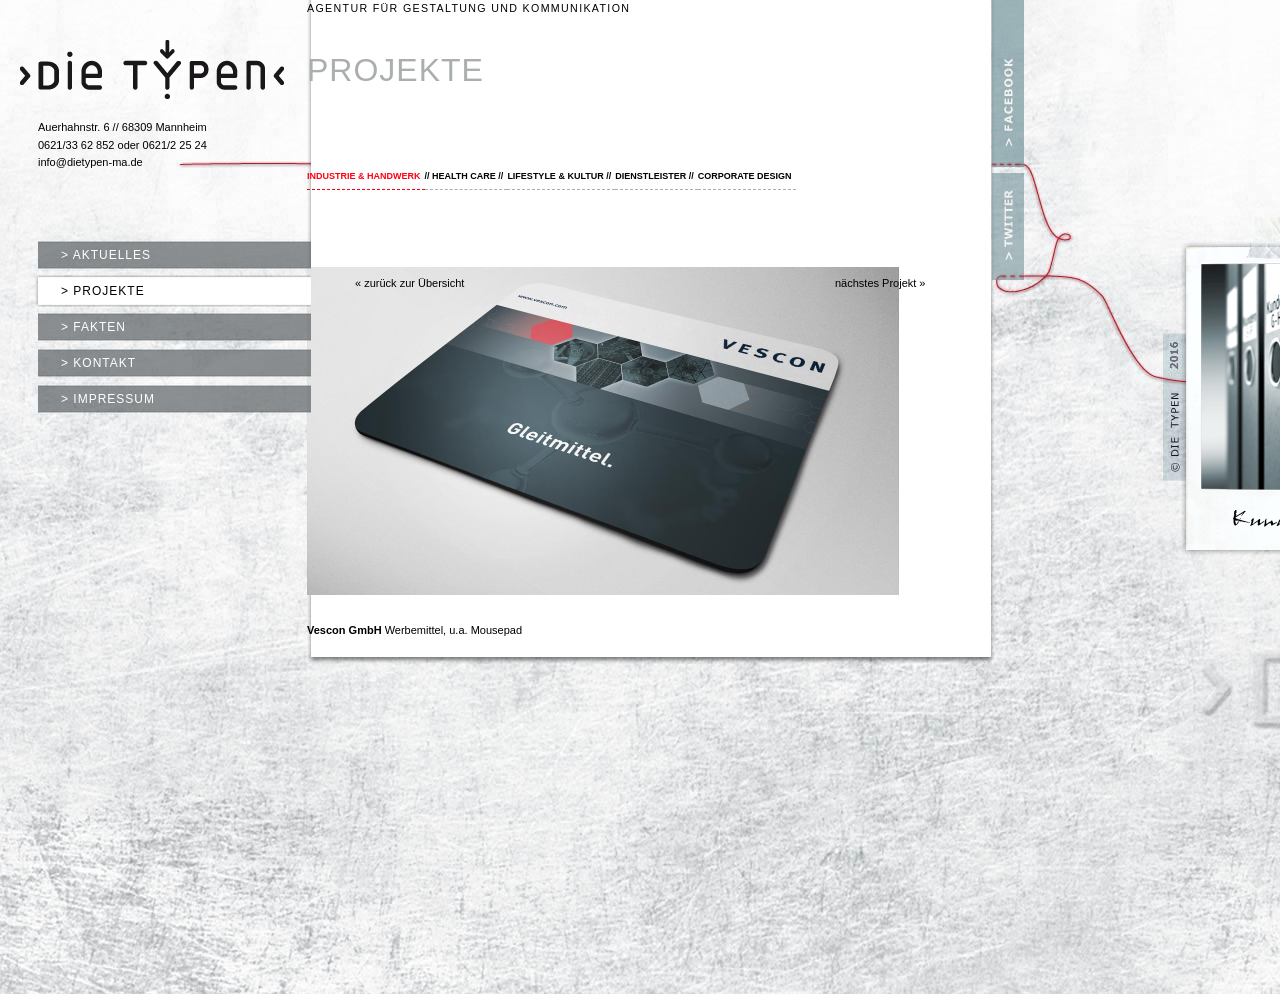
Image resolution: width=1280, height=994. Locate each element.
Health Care (464, 176)
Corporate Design (745, 176)
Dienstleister (650, 176)
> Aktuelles (106, 255)
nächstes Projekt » (880, 283)
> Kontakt (98, 363)
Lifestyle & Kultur (555, 176)
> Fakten (93, 327)
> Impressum (108, 399)
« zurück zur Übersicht (409, 283)
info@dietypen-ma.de (90, 162)
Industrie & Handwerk (364, 176)
